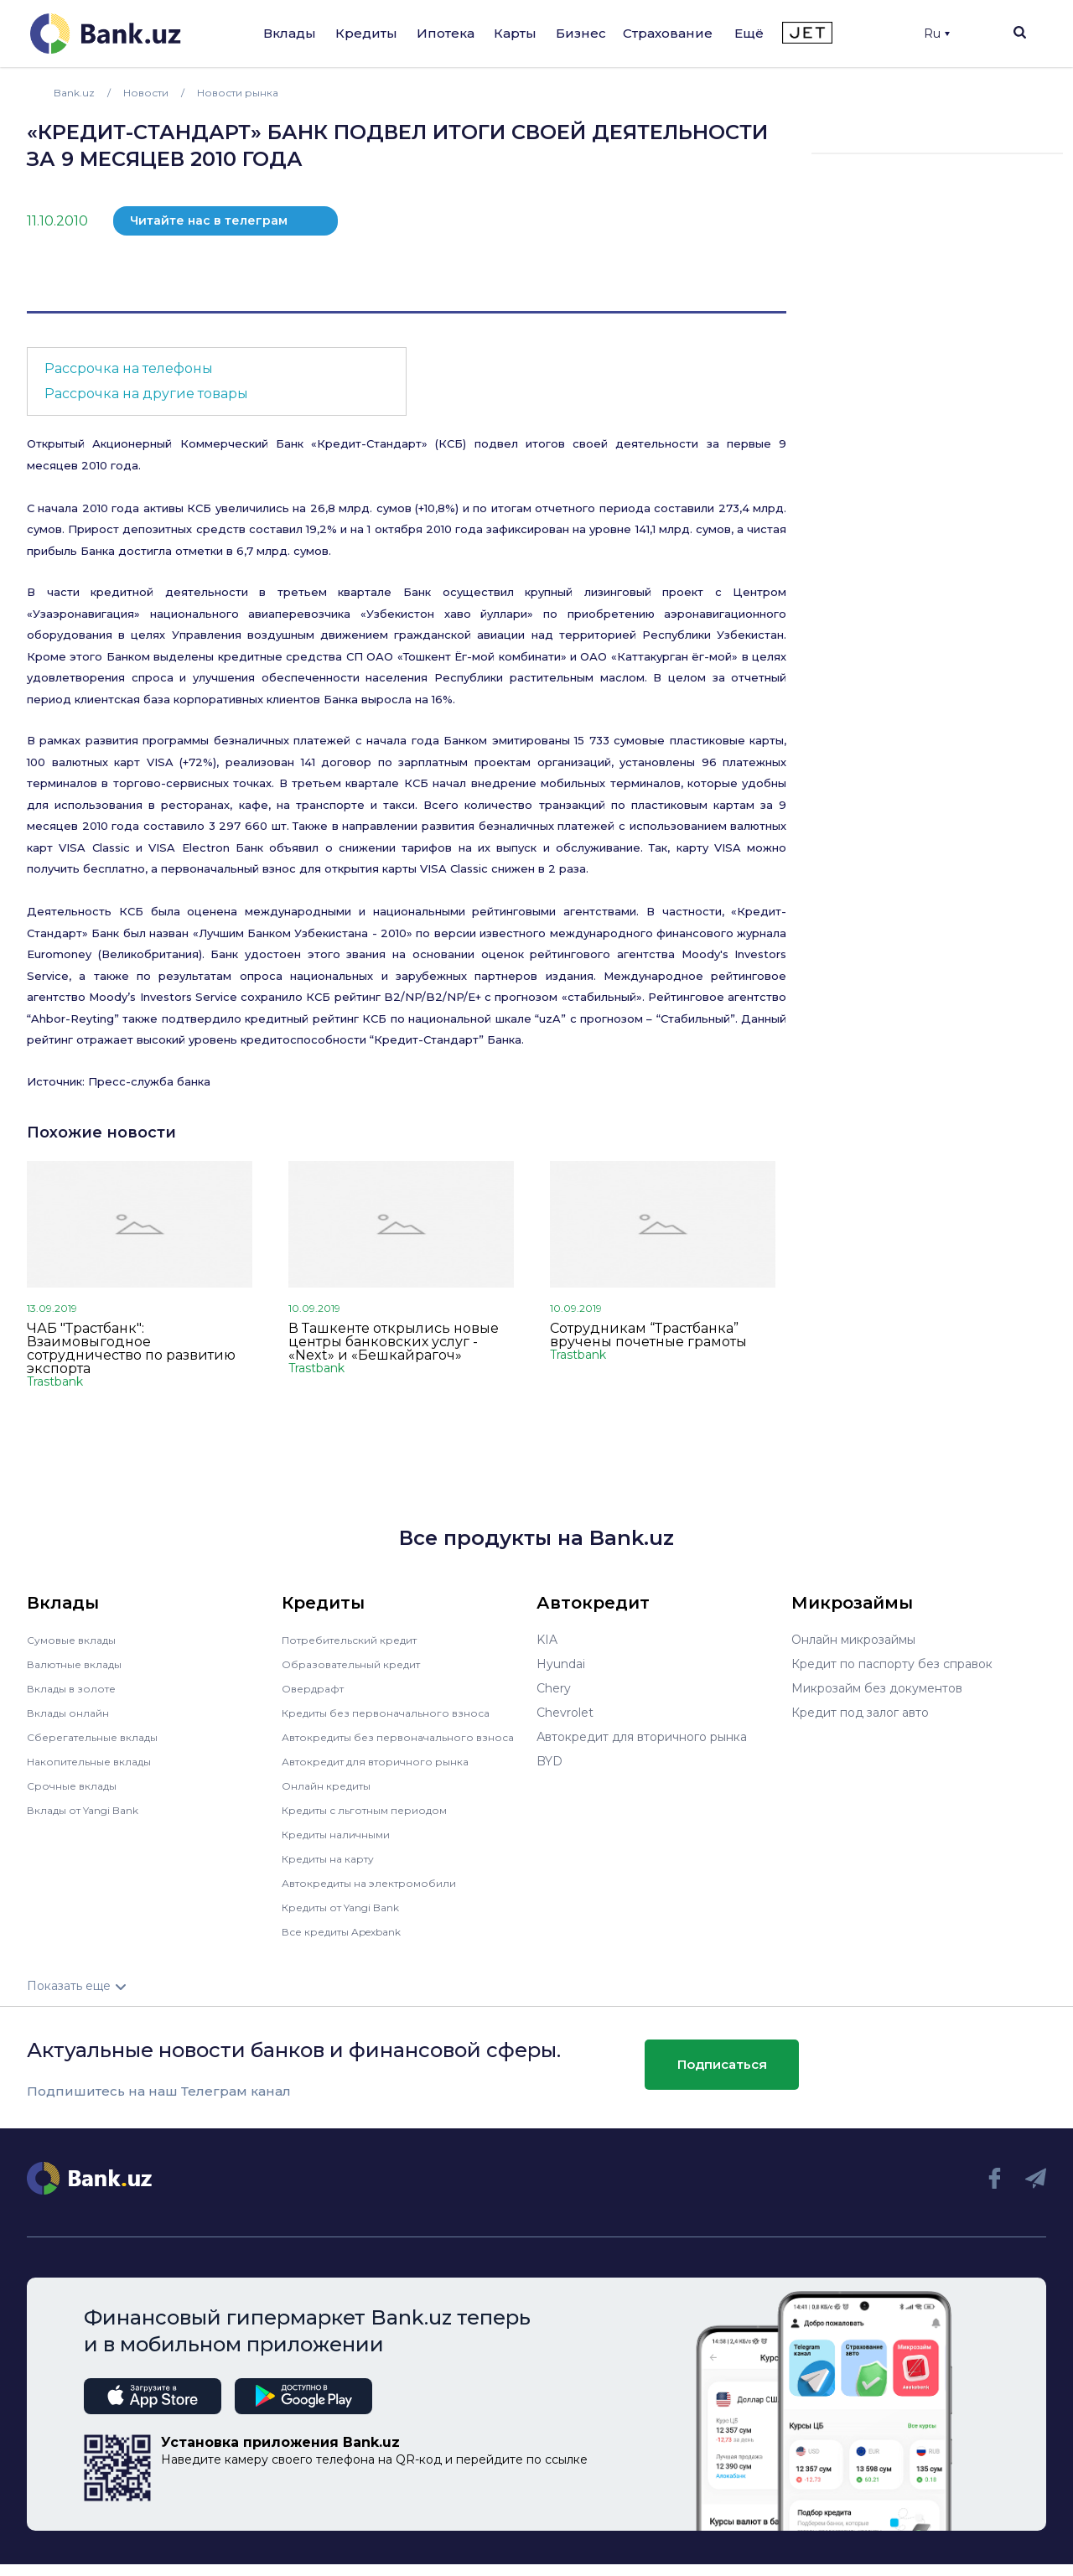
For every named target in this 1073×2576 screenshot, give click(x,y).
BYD (549, 1761)
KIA (546, 1639)
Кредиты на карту (336, 1870)
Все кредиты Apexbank (352, 1943)
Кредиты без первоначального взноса (397, 1712)
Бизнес (581, 33)
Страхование (668, 33)
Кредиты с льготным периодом (375, 1821)
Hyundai (560, 1664)
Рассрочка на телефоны (128, 368)
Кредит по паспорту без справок (892, 1664)
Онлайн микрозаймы (853, 1639)
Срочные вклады (77, 1785)
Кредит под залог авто (860, 1712)
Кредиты (366, 33)
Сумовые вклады (77, 1639)
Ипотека (445, 33)
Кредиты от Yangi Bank (351, 1918)
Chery (553, 1688)
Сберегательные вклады (100, 1736)
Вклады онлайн (73, 1712)
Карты (515, 33)
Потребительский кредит (360, 1639)
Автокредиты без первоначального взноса (388, 1742)
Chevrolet (565, 1712)
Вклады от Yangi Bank (92, 1809)
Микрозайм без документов (876, 1688)
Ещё (749, 33)
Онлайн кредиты (332, 1797)
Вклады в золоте (77, 1688)
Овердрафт (316, 1688)
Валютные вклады (81, 1664)
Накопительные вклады (98, 1761)
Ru (937, 33)
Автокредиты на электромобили (380, 1894)
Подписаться (722, 2076)
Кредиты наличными (344, 1845)
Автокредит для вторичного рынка (387, 1772)
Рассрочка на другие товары (146, 394)
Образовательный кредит (360, 1664)
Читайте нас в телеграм (209, 220)
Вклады (289, 33)
